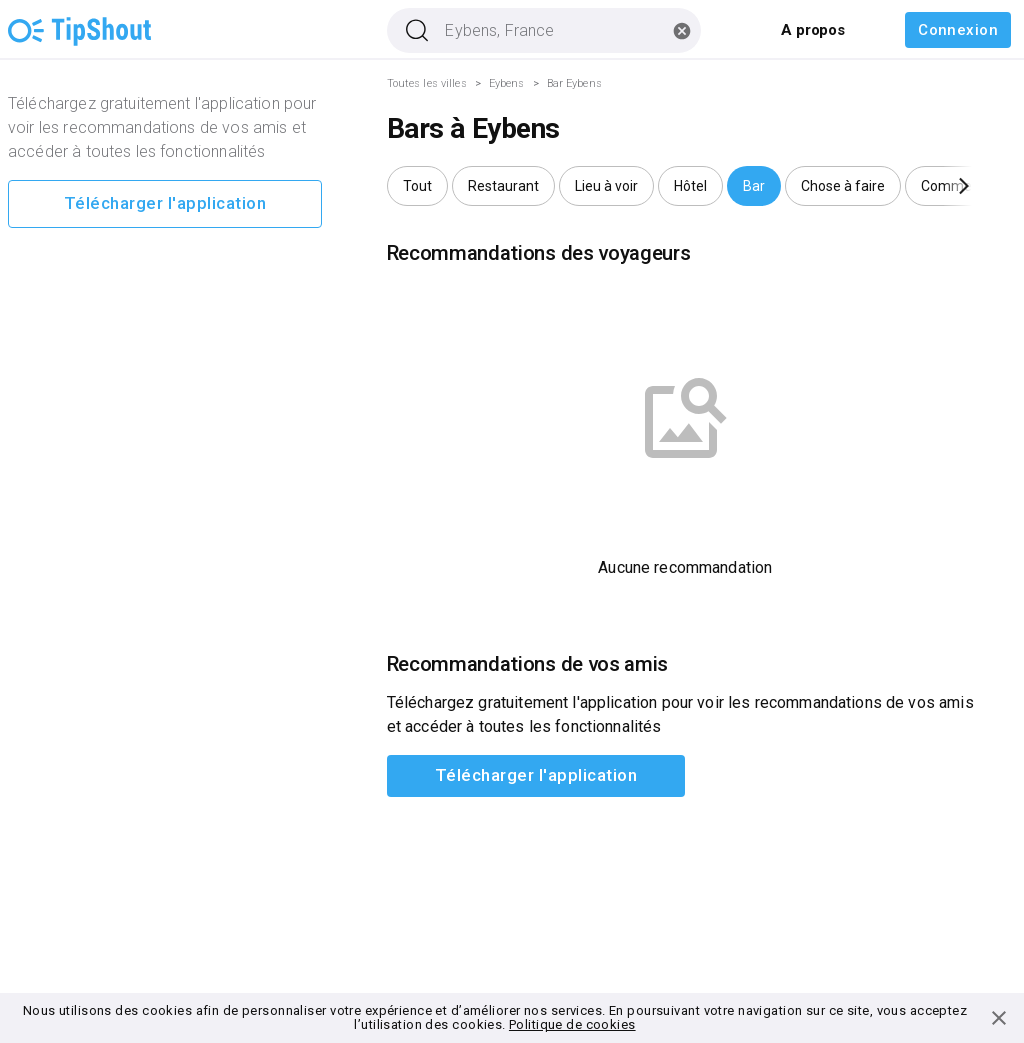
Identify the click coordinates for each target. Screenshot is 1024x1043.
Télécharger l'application (165, 204)
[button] (417, 186)
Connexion (958, 30)
